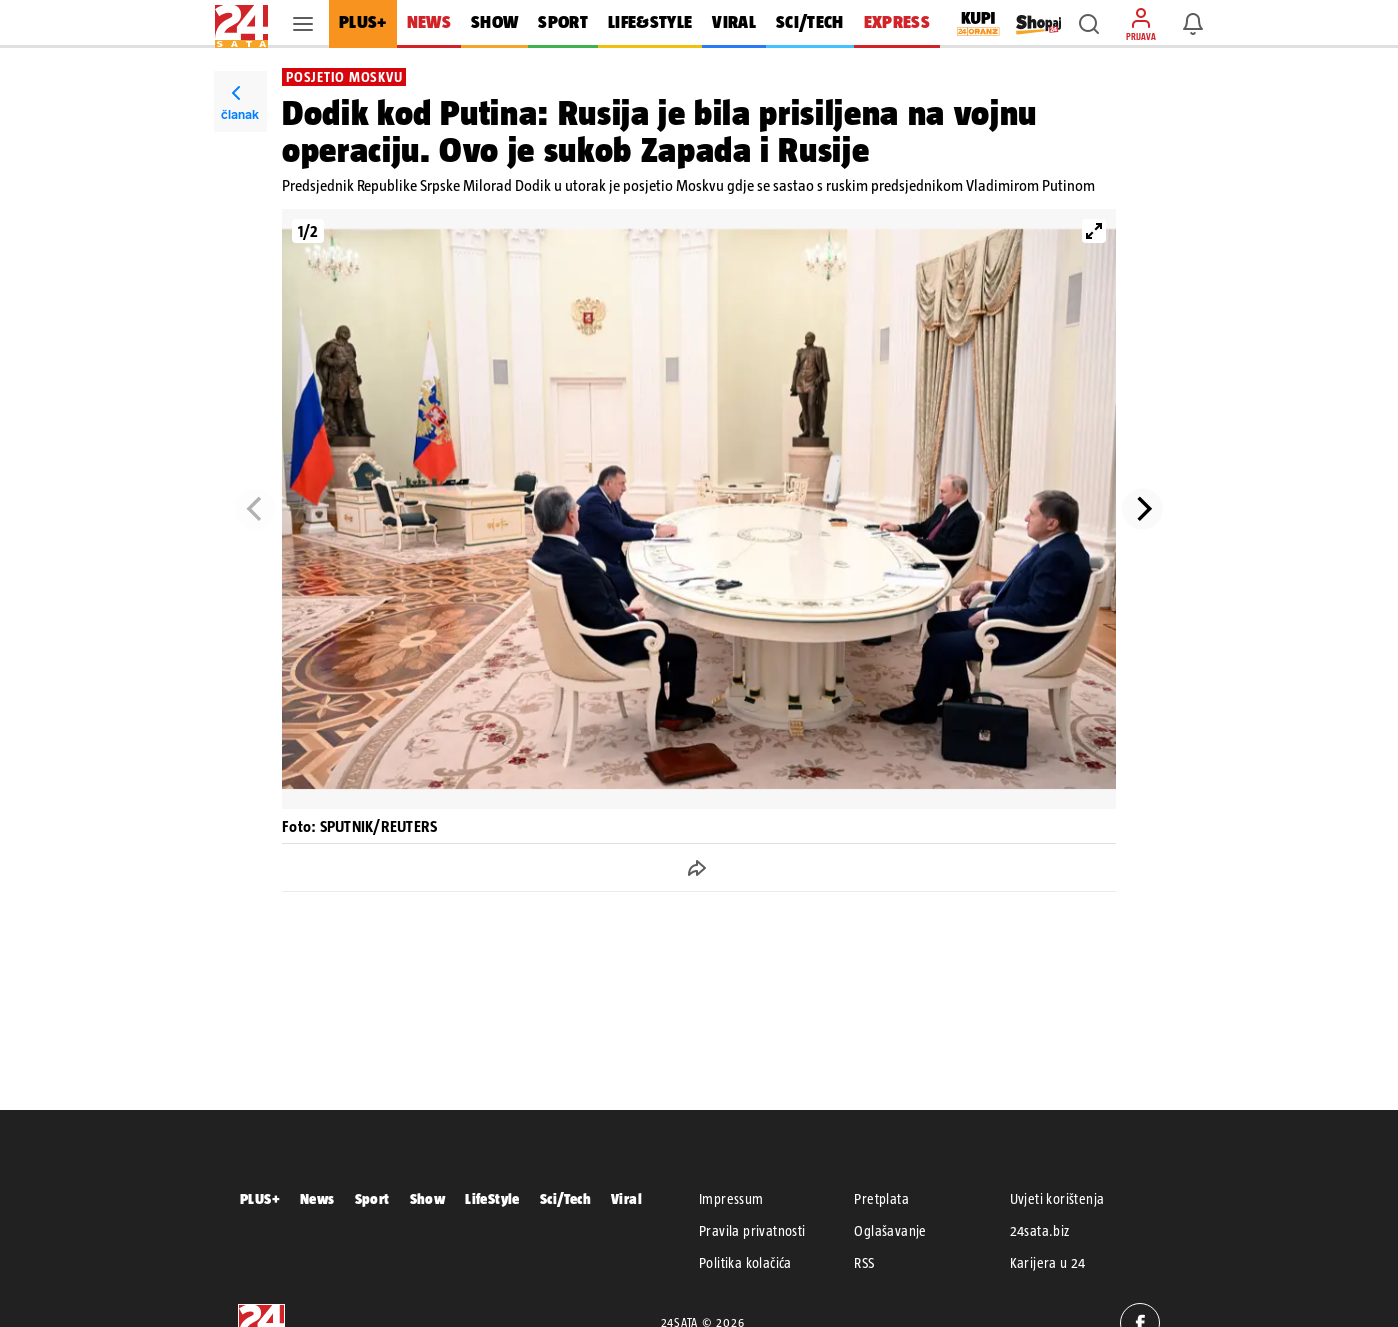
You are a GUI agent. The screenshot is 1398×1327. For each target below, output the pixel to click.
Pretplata (881, 1199)
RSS (864, 1263)
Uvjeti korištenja (1057, 1199)
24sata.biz (1040, 1231)
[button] (1089, 24)
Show (428, 1198)
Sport (372, 1198)
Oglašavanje (890, 1231)
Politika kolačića (745, 1263)
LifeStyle (492, 1198)
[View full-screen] (1094, 231)
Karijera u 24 (1048, 1263)
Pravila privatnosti (752, 1231)
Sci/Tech (565, 1198)
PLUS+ (260, 1198)
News (317, 1198)
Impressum (731, 1199)
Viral (626, 1198)
